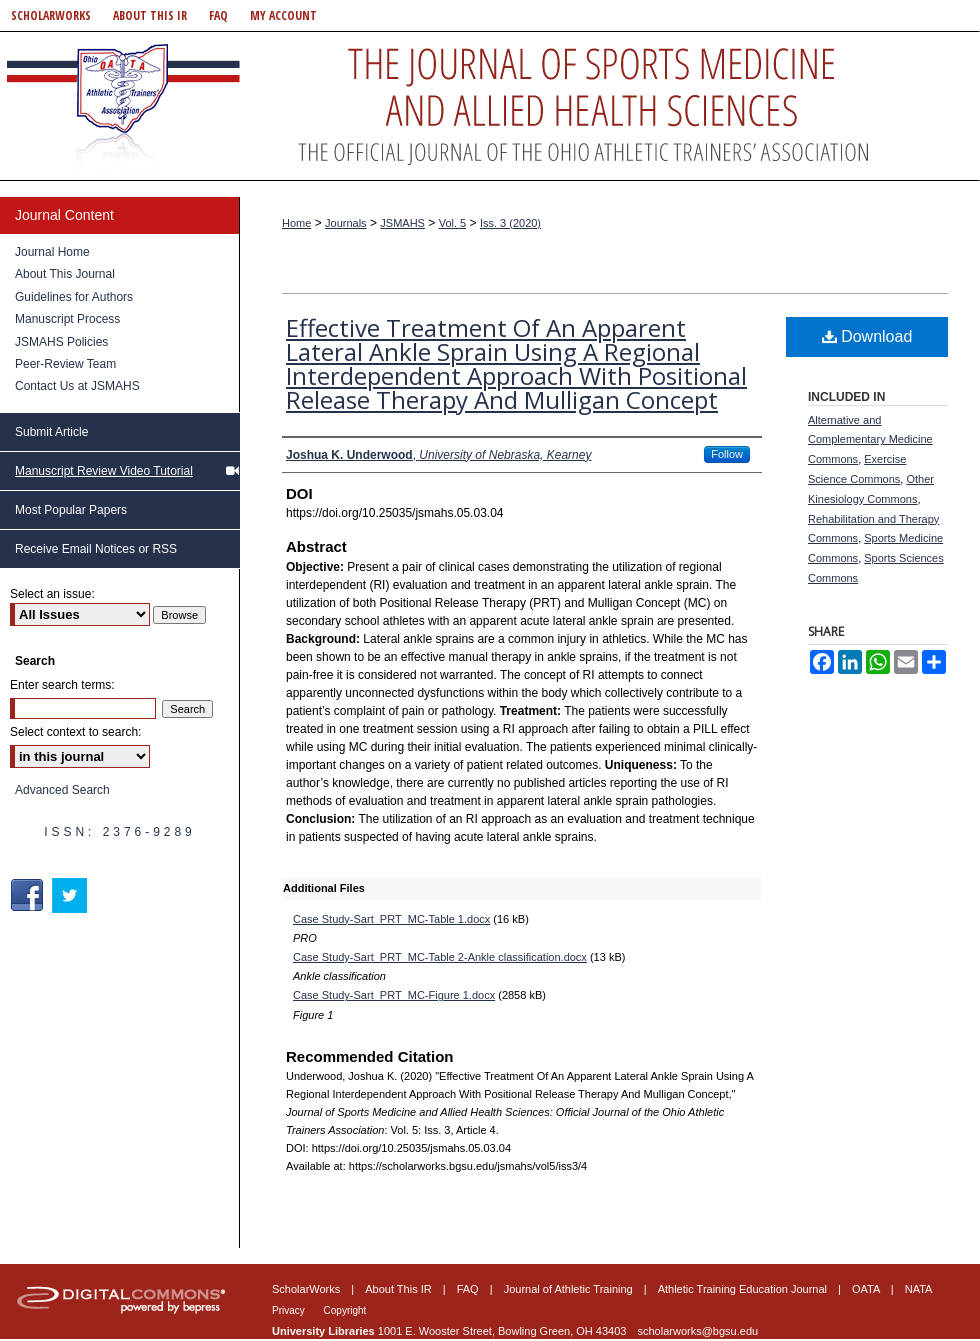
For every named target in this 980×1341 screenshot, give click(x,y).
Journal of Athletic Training (570, 1289)
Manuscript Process (67, 319)
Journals (346, 223)
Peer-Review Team (65, 364)
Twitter (71, 895)
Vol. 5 (453, 223)
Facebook (29, 895)
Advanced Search (62, 790)
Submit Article (51, 432)
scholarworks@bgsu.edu (698, 1331)
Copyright (345, 1310)
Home (296, 223)
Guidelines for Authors (74, 297)
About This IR (400, 1289)
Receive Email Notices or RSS (96, 549)
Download (867, 336)
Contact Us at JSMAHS (77, 386)
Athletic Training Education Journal (744, 1289)
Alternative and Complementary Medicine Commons (870, 440)
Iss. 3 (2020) (510, 223)
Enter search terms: (62, 685)
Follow (727, 454)
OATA (867, 1289)
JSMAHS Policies (61, 342)
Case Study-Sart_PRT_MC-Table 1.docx (391, 919)
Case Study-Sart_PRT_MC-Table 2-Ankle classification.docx (440, 957)
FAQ (469, 1289)
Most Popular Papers (71, 510)
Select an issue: (52, 594)
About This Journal (65, 274)
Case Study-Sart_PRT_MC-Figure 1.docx (394, 995)
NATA (919, 1289)
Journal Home (52, 252)
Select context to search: (75, 732)
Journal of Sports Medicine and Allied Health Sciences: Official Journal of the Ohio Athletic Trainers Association (490, 106)
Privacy (290, 1310)
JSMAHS (402, 223)
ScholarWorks (307, 1289)
